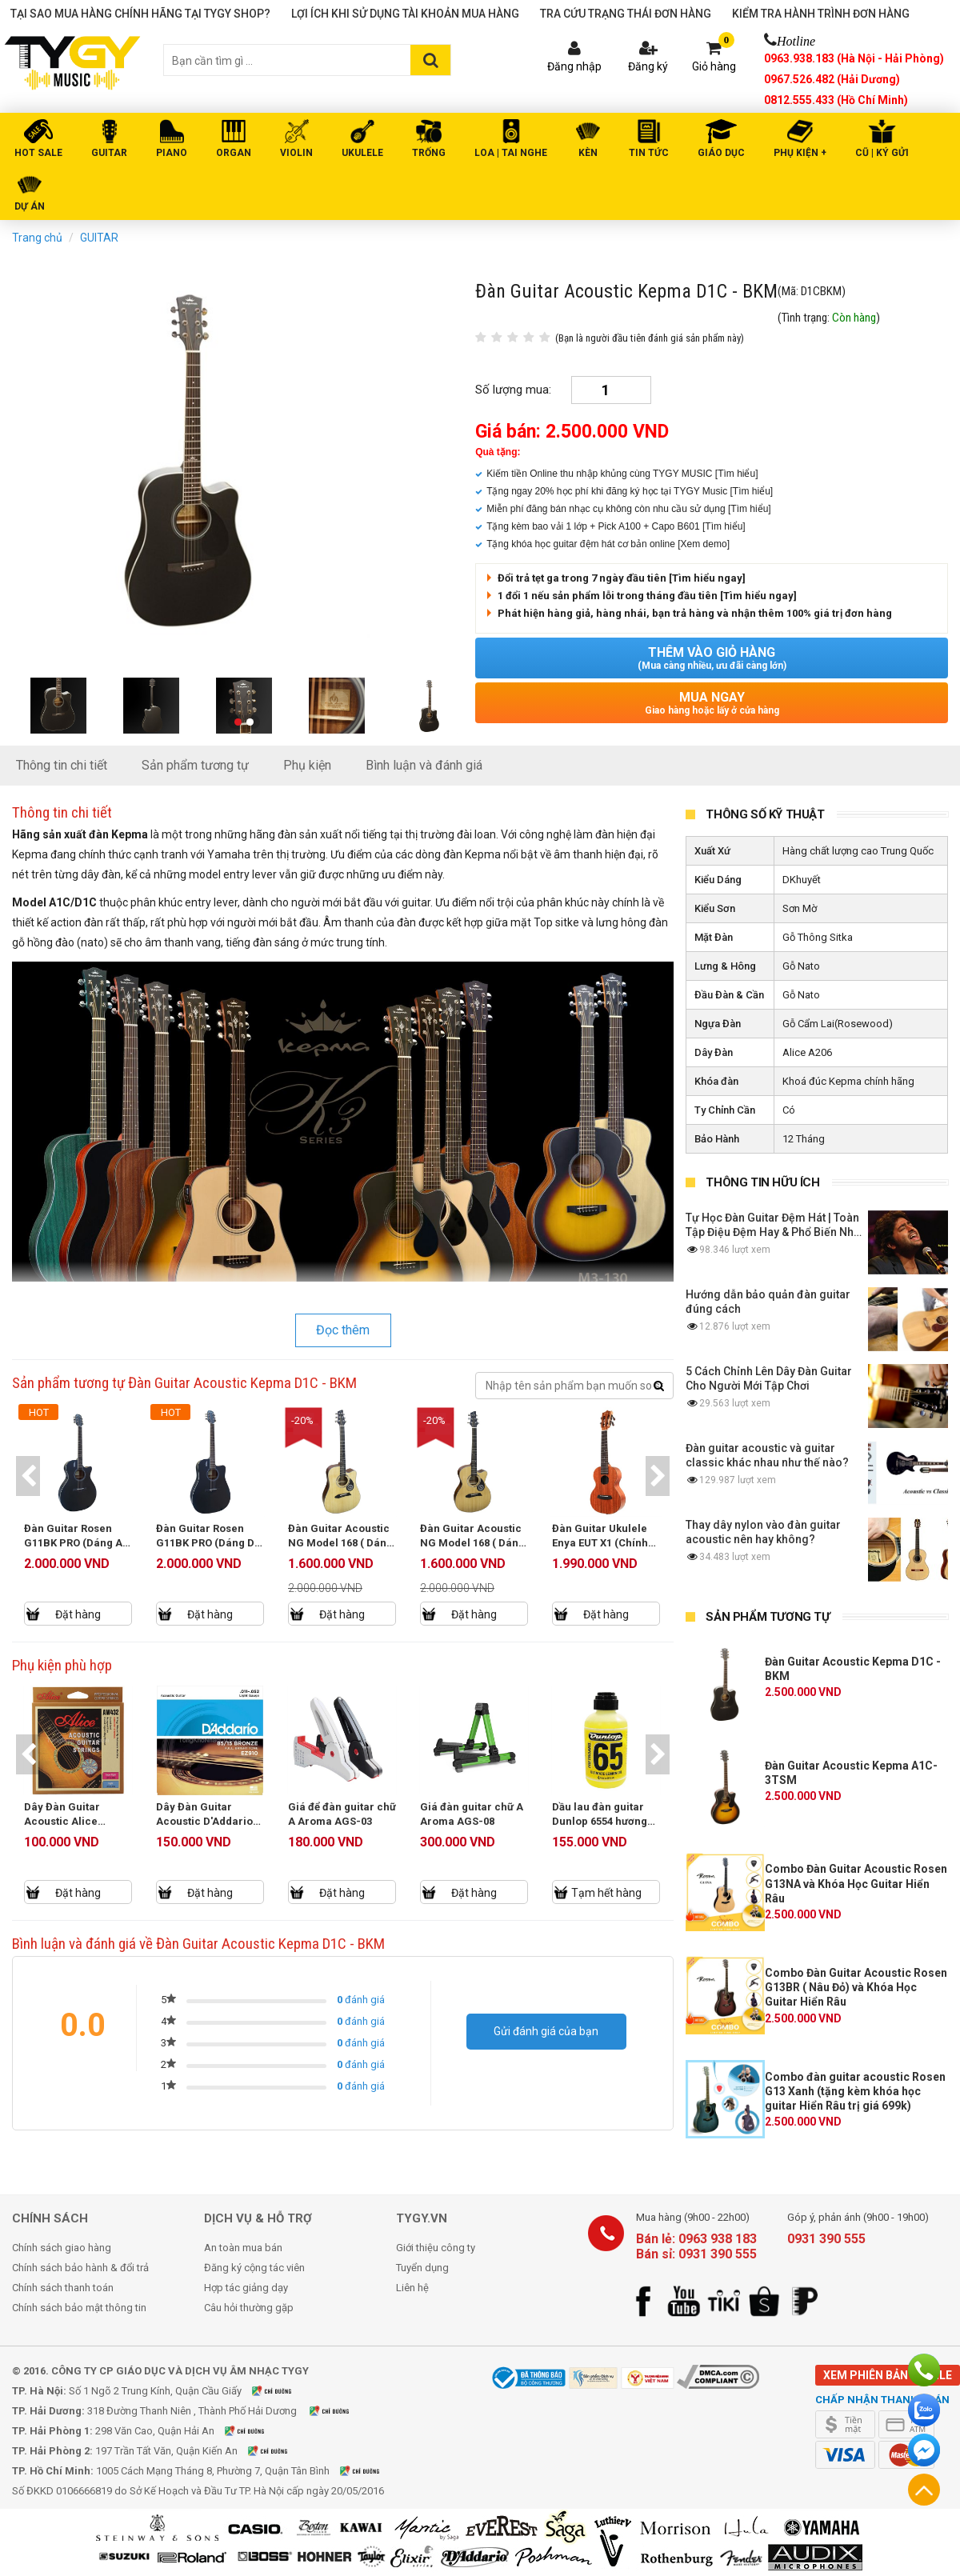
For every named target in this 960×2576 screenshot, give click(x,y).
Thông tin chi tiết (61, 765)
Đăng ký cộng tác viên (254, 2268)
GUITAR (109, 152)
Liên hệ (412, 2288)
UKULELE (362, 152)
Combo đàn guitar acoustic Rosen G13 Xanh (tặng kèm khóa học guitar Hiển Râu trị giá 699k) (855, 2091)
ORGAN (233, 152)
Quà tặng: (497, 452)
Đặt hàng (79, 1614)
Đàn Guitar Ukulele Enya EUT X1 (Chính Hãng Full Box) (601, 1542)
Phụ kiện (307, 765)
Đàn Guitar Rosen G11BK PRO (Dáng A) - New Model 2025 (76, 1542)
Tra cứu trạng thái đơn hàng (625, 13)
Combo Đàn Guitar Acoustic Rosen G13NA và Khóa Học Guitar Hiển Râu (856, 1883)
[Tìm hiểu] (736, 473)
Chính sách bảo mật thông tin (79, 2308)
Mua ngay (711, 703)
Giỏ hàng (714, 66)
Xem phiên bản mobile (887, 2375)
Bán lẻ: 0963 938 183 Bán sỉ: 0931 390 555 (696, 2246)
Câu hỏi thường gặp (249, 2308)
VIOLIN (296, 152)
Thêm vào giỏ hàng (711, 658)
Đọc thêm (343, 1330)
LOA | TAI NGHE (510, 152)
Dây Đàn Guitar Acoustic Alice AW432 (64, 1821)
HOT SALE (38, 152)
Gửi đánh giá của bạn (546, 2031)
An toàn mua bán (243, 2248)
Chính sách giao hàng (61, 2248)
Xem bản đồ (282, 2391)
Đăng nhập (574, 66)
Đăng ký (648, 66)
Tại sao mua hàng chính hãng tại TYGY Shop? (140, 13)
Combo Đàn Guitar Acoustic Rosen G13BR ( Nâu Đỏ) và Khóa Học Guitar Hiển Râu (856, 1987)
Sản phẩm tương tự (195, 765)
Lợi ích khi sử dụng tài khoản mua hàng (405, 13)
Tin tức (649, 152)
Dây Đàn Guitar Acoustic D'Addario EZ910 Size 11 (206, 1821)
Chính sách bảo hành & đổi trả (80, 2268)
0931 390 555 (826, 2238)
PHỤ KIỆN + (800, 152)
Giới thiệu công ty (435, 2248)
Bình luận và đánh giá (424, 765)
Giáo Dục (721, 152)
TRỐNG (429, 152)
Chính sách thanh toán (63, 2288)
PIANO (171, 152)
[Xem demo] (704, 544)
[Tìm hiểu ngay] (707, 578)
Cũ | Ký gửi (882, 152)
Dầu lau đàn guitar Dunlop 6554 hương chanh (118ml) (601, 1821)
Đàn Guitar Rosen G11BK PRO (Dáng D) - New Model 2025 (208, 1542)
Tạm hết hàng (608, 1892)
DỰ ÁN (29, 206)
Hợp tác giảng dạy (246, 2288)
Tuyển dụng (422, 2268)
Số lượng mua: (513, 389)
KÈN (588, 152)
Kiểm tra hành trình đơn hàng (821, 13)
